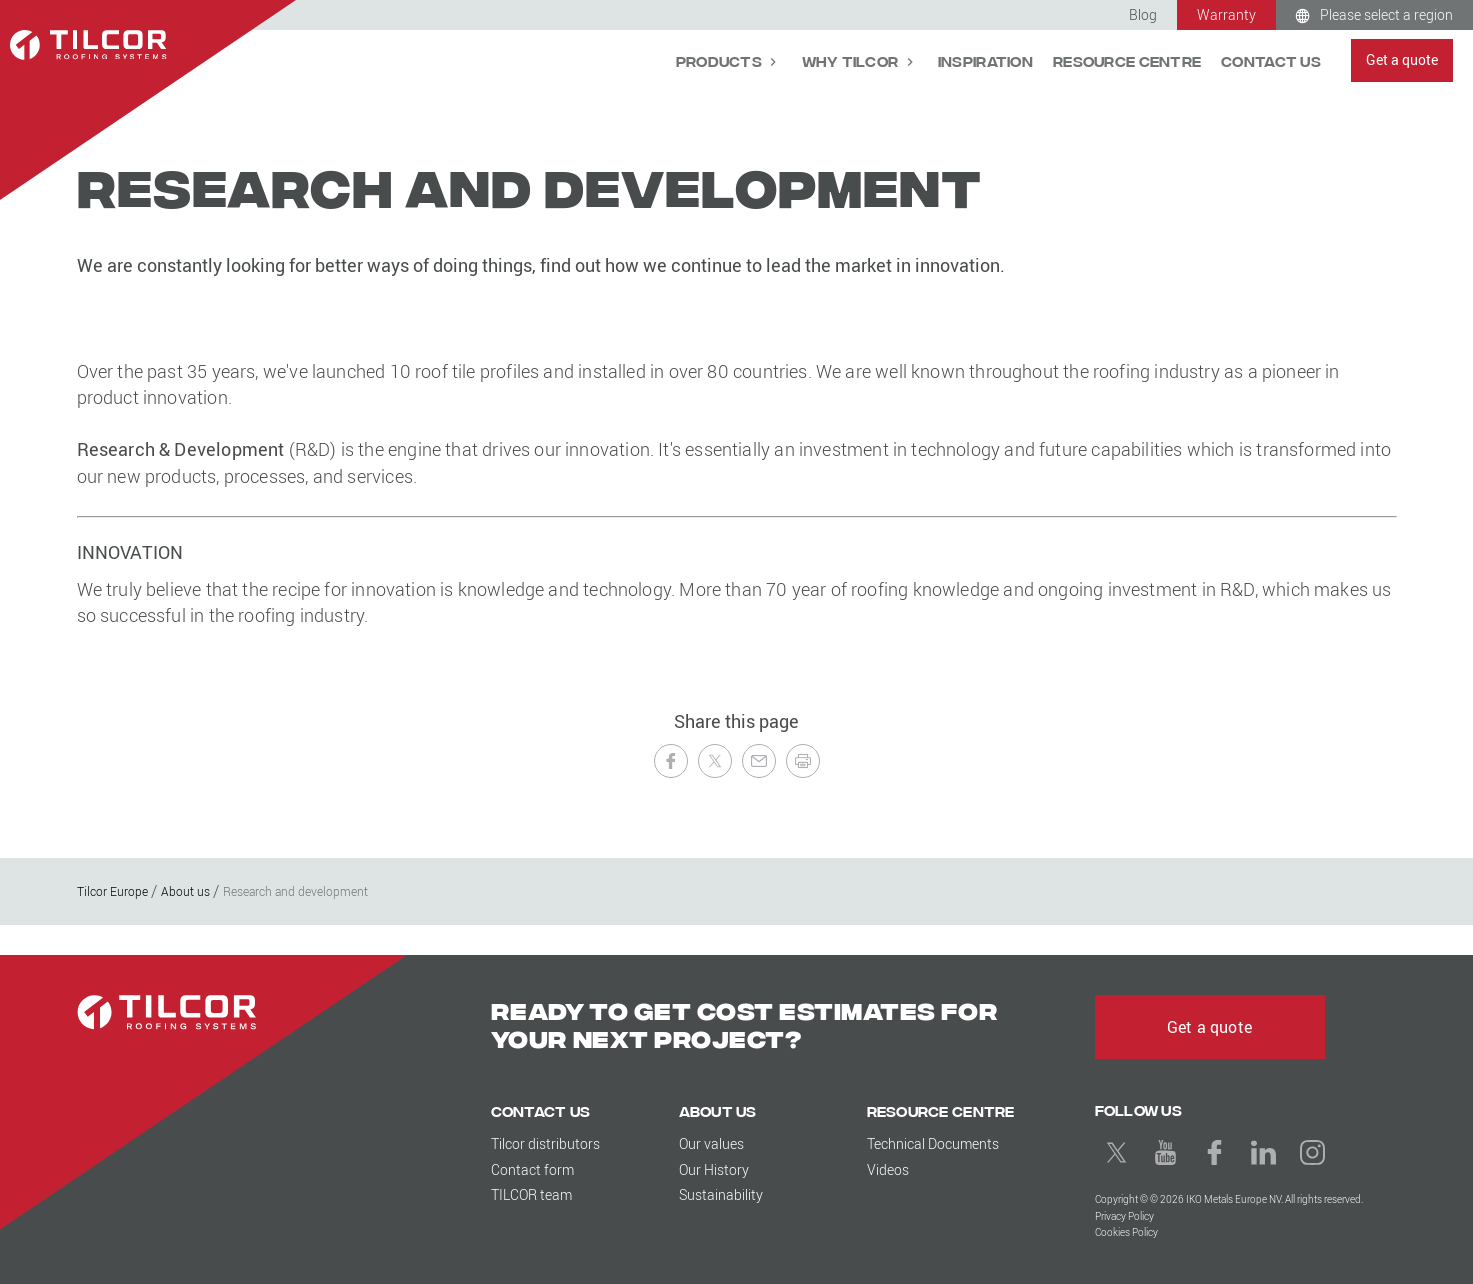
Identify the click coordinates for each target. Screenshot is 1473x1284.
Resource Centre (1127, 60)
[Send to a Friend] (759, 761)
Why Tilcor (852, 60)
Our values (711, 1143)
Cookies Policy (1126, 1232)
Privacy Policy (1124, 1216)
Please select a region (1386, 14)
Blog (1143, 14)
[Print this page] (803, 761)
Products (721, 60)
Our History (714, 1169)
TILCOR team (531, 1194)
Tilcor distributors (545, 1143)
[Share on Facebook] (671, 761)
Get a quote (1402, 59)
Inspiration (985, 60)
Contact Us (1271, 60)
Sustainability (721, 1194)
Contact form (532, 1169)
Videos (888, 1169)
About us (718, 1110)
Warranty (1226, 14)
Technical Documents (933, 1143)
